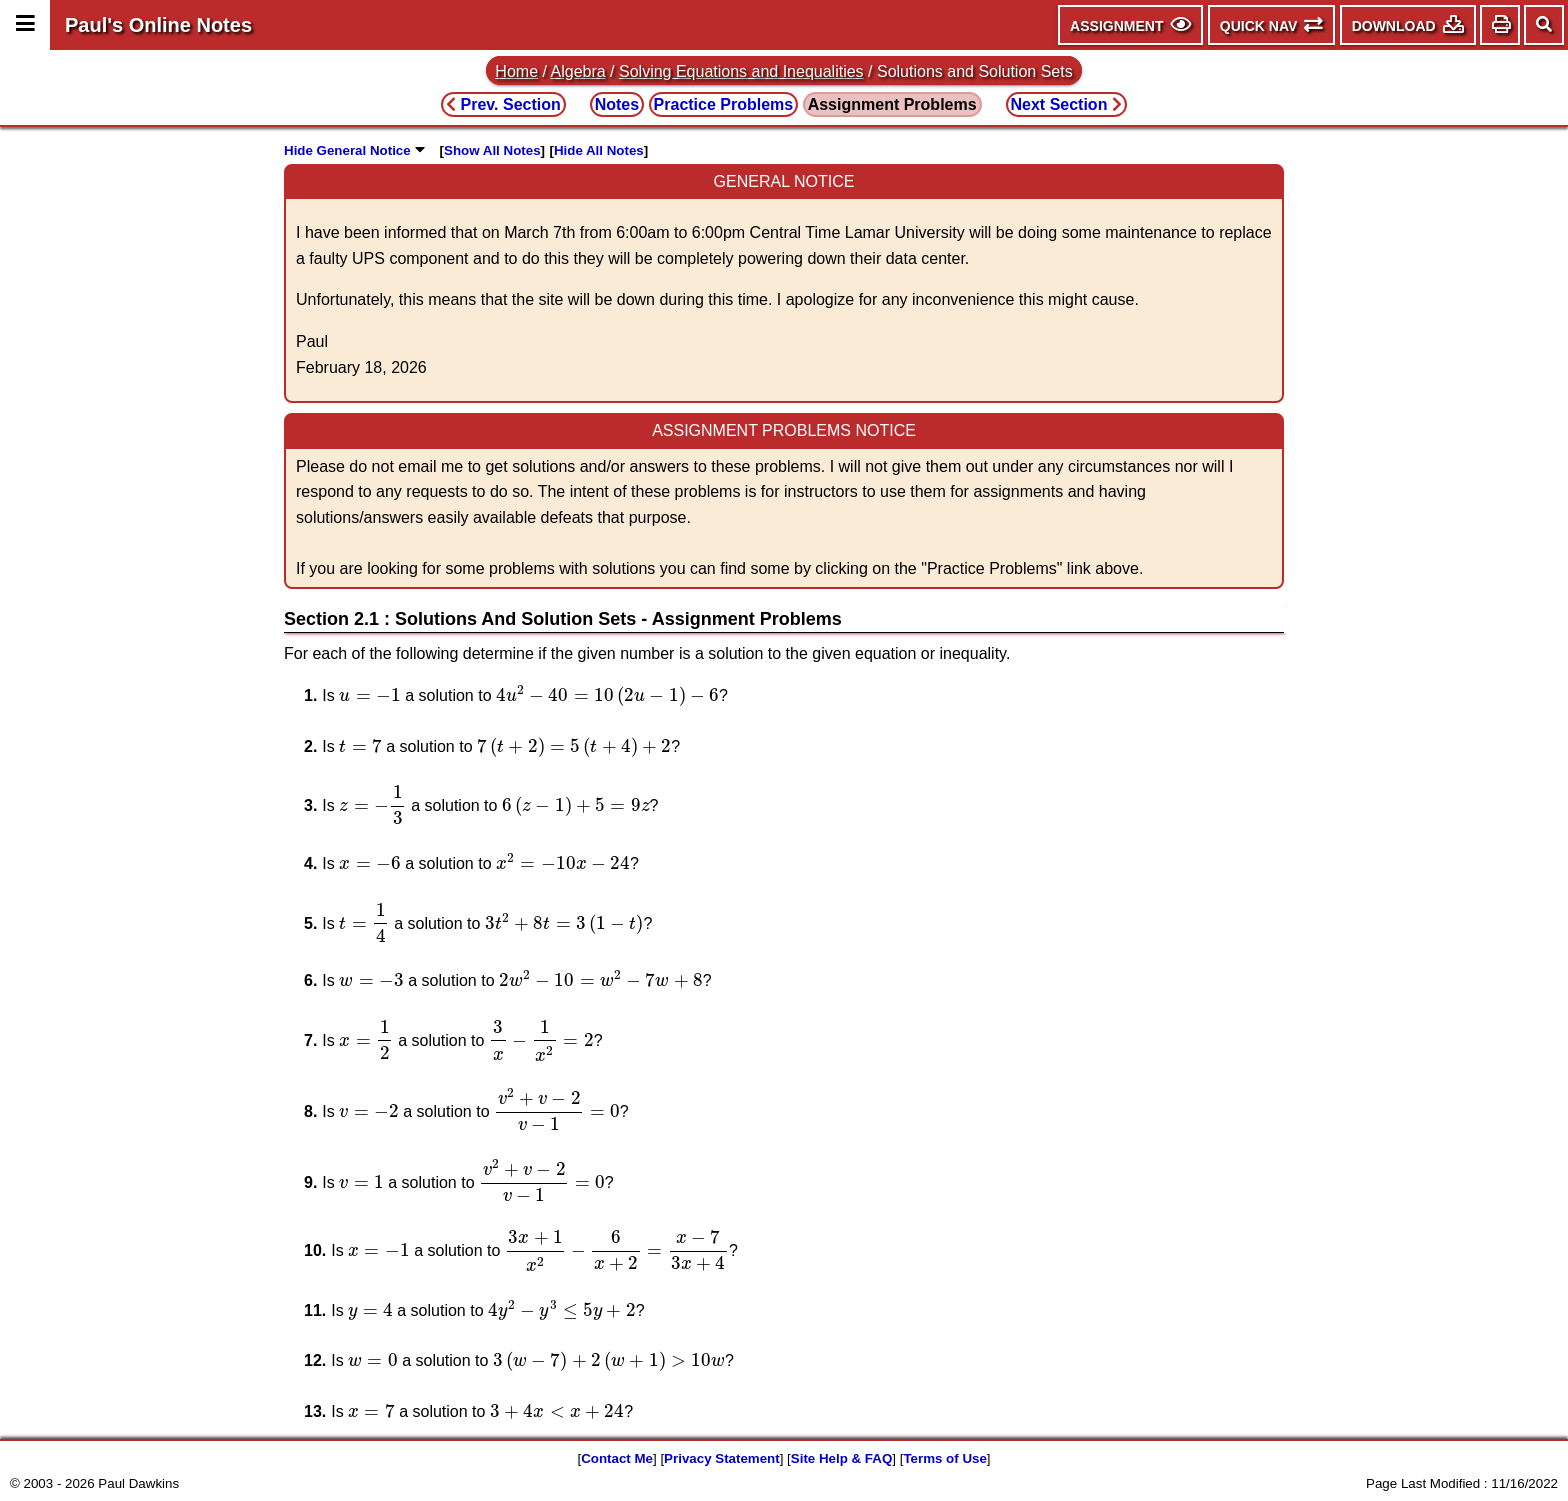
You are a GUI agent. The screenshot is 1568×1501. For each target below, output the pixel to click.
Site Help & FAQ (841, 1458)
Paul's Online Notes (158, 25)
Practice (724, 104)
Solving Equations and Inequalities (741, 71)
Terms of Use (944, 1458)
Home (516, 71)
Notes (617, 104)
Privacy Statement (722, 1458)
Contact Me (617, 1458)
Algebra (578, 71)
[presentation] (370, 695)
